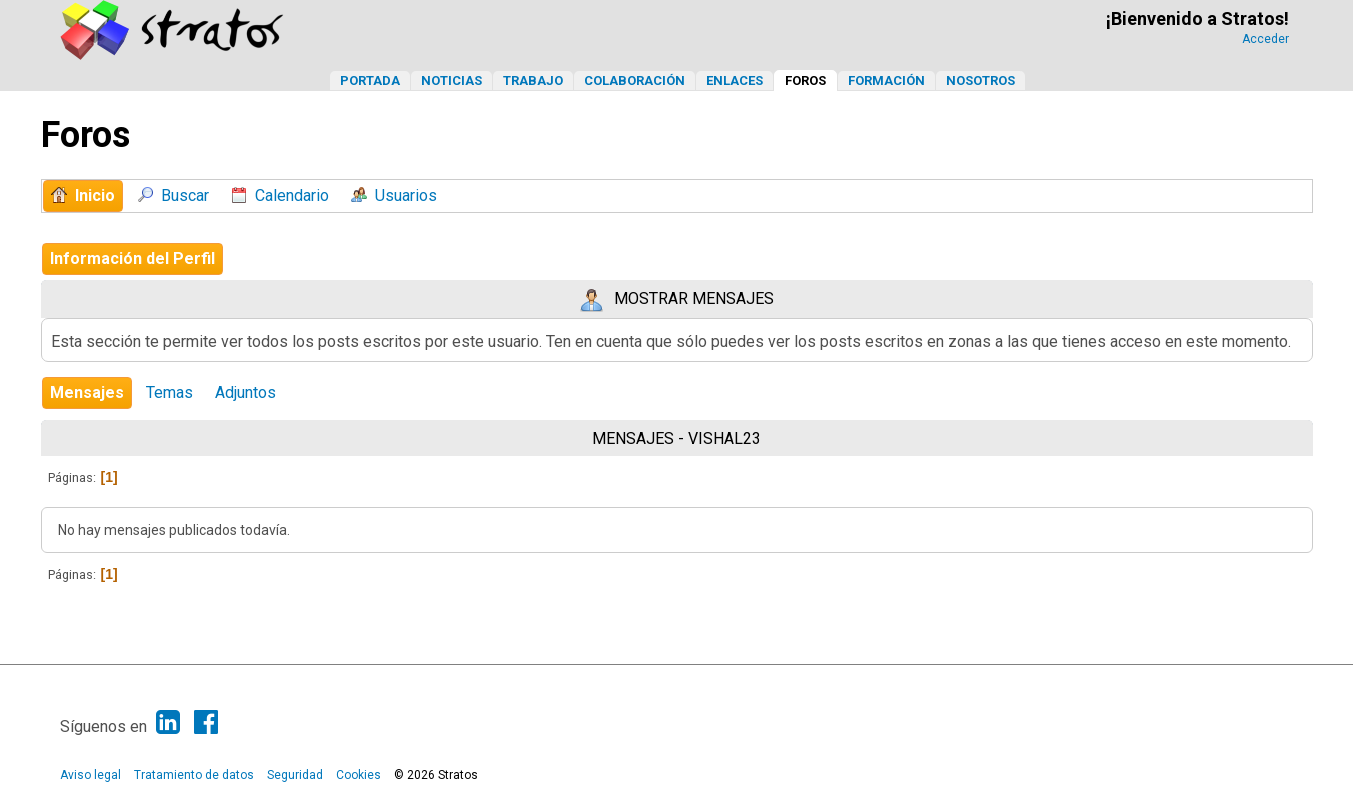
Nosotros (980, 80)
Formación (886, 80)
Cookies (358, 775)
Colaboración (634, 80)
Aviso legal (90, 775)
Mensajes (87, 392)
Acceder (1265, 39)
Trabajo (533, 80)
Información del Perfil (132, 258)
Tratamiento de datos (194, 775)
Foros (805, 80)
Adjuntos (245, 392)
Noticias (451, 80)
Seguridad (295, 775)
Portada (370, 80)
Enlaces (734, 80)
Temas (169, 392)
